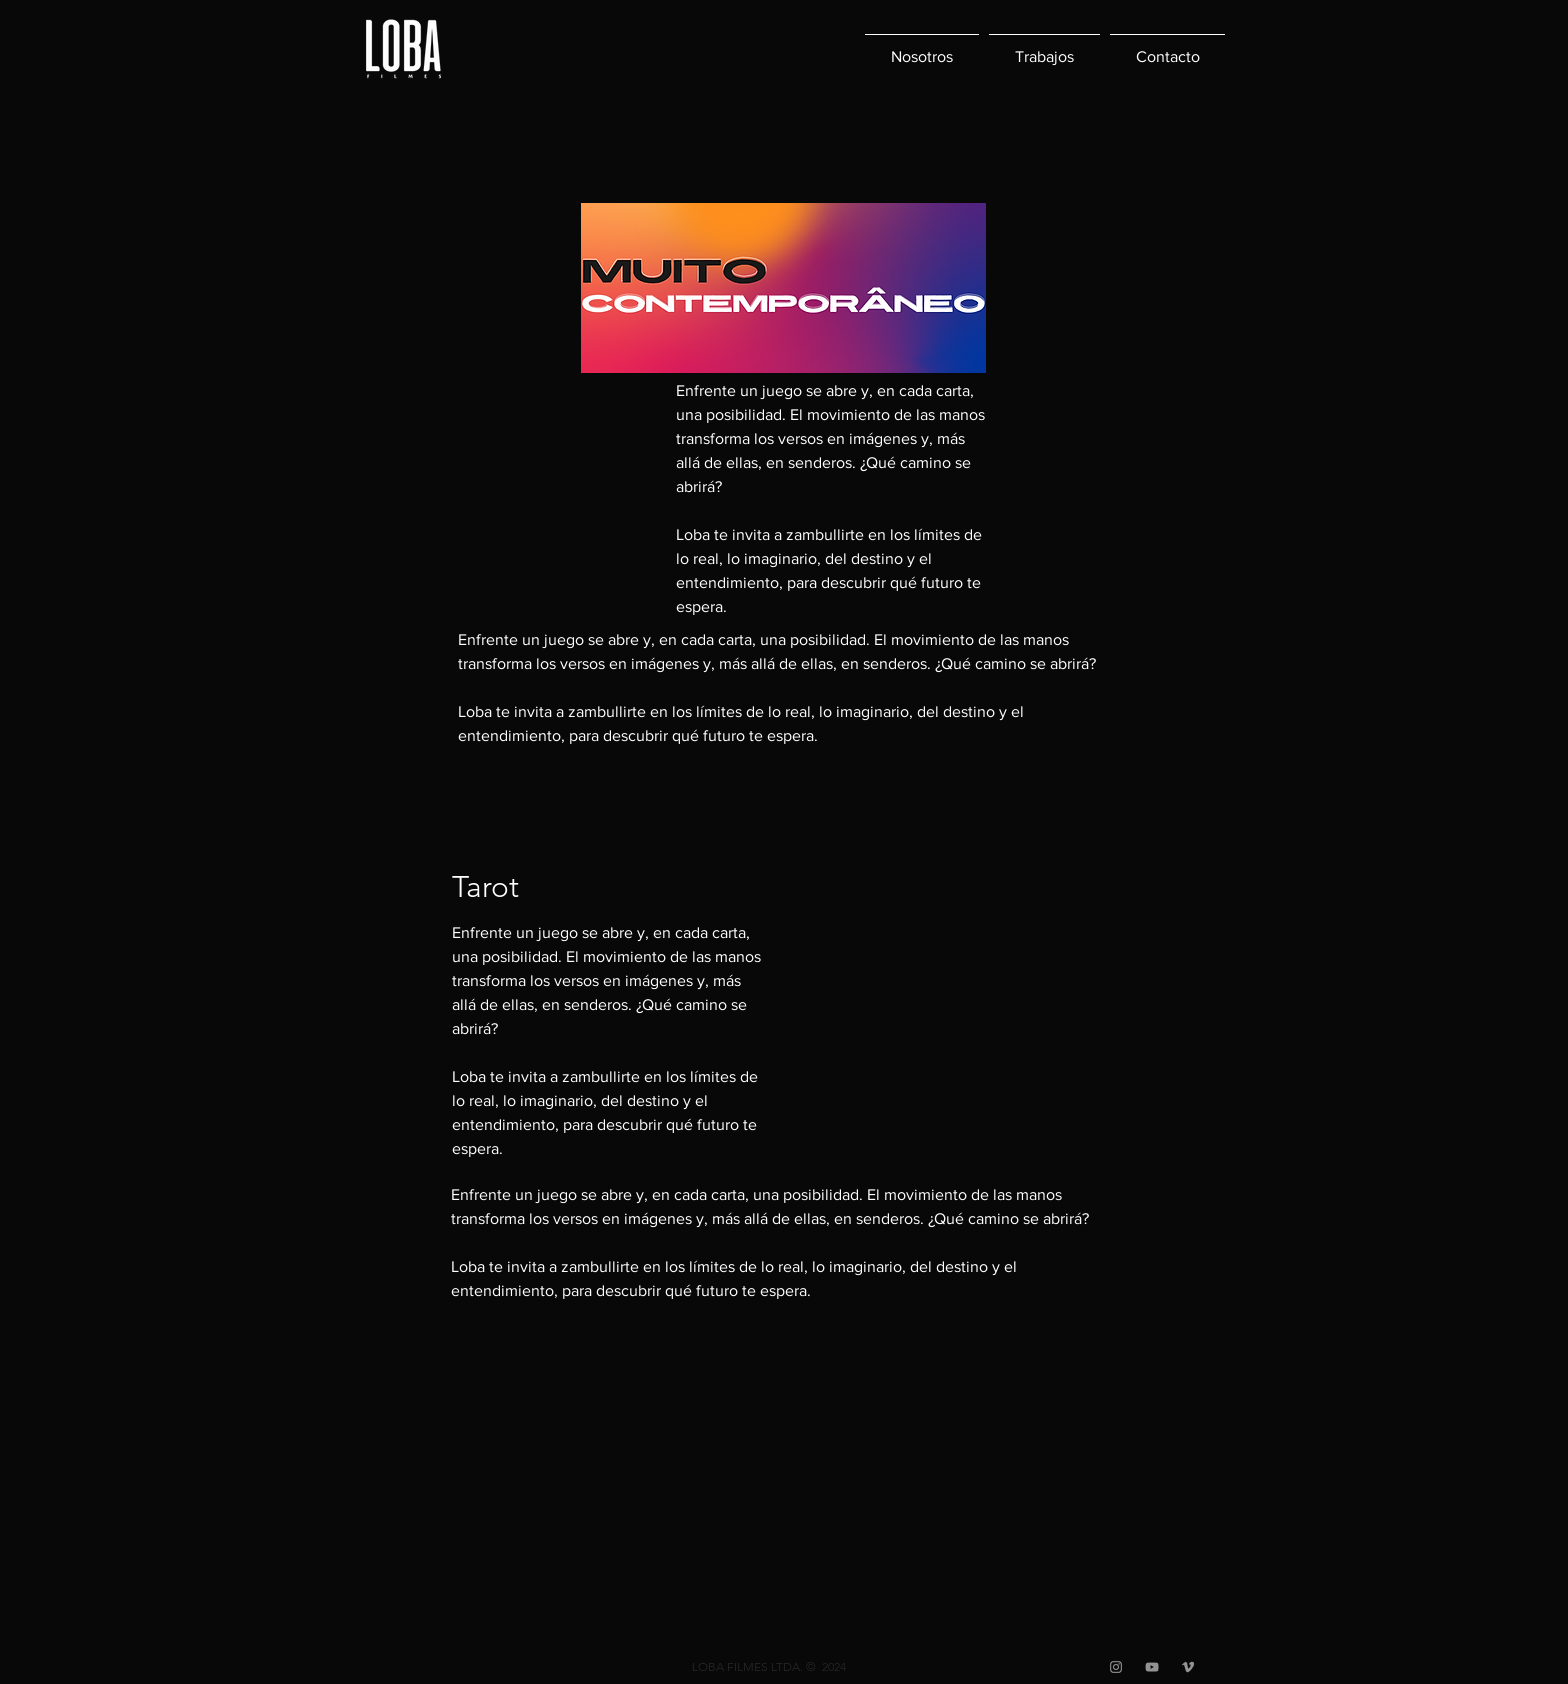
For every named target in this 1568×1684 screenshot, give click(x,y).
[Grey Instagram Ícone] (1116, 1667)
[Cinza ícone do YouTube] (1152, 1667)
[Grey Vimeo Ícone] (1188, 1667)
